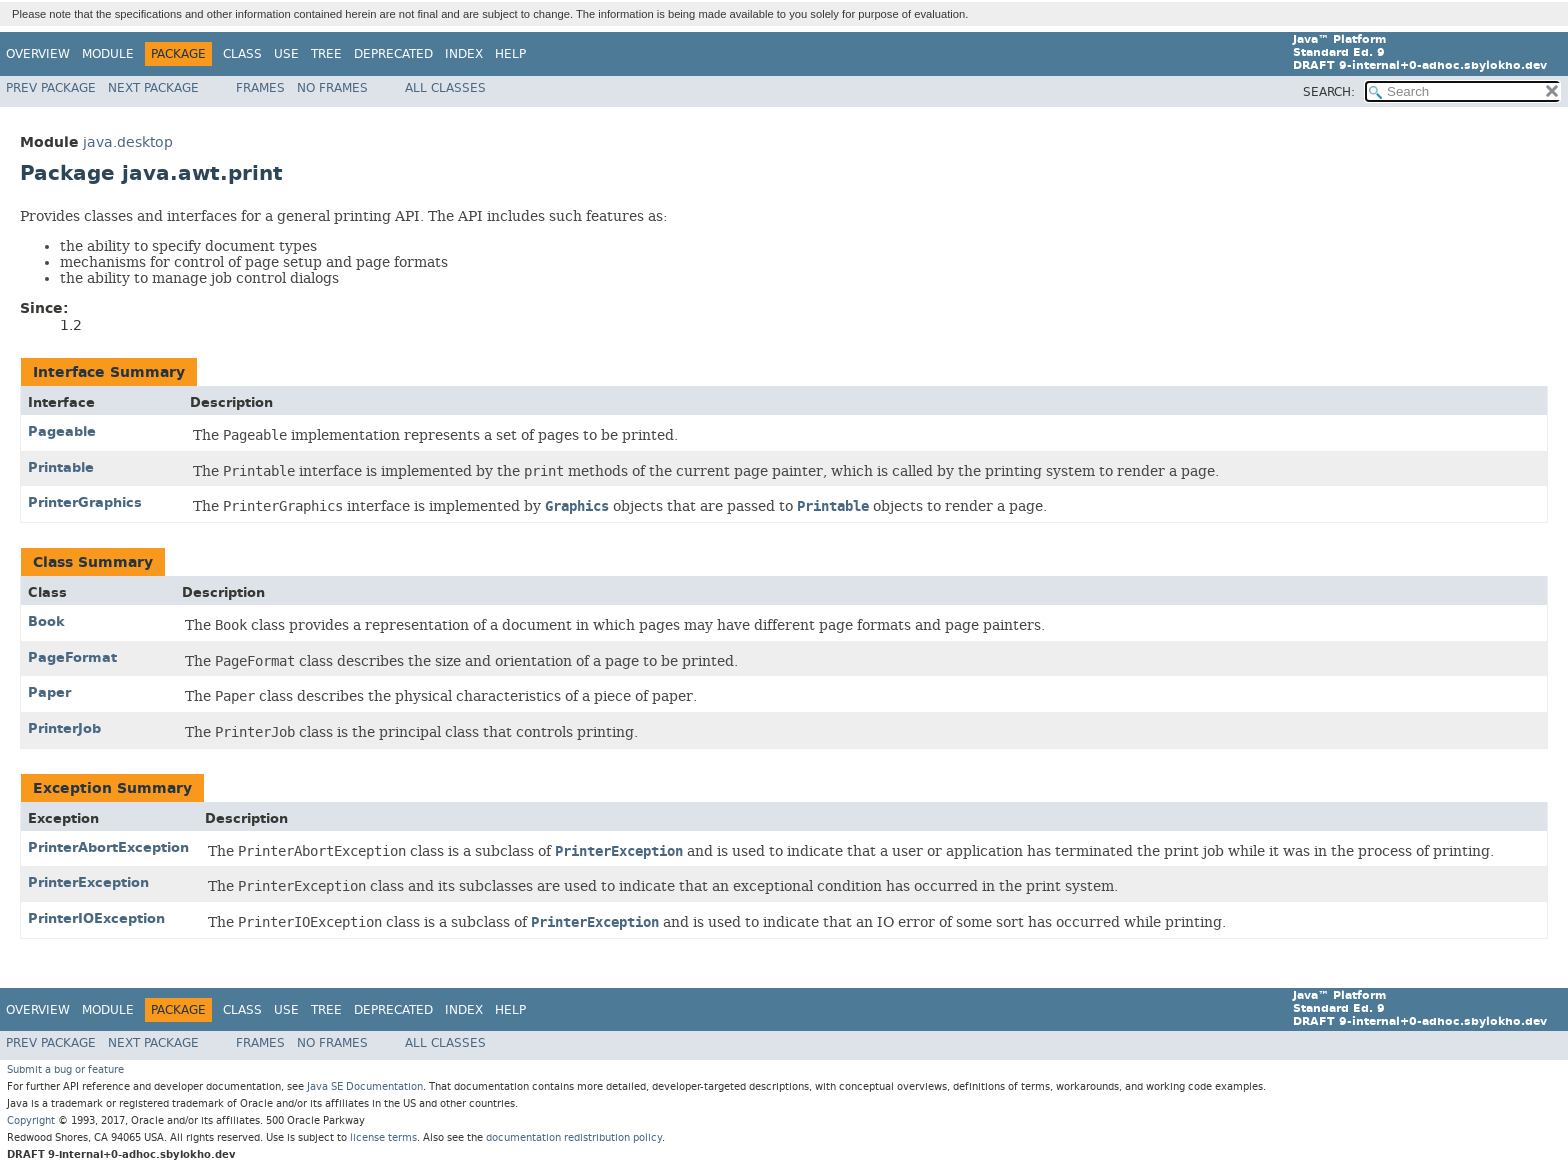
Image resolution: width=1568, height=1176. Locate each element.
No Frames (332, 88)
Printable (61, 467)
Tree (326, 54)
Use (286, 54)
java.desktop (128, 142)
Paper (49, 692)
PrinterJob (64, 728)
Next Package (153, 88)
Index (464, 54)
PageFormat (72, 657)
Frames (260, 88)
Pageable (62, 431)
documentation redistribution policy (574, 1137)
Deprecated (393, 54)
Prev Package (51, 88)
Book (46, 621)
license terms (383, 1137)
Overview (38, 54)
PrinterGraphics (85, 502)
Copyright (31, 1120)
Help (510, 54)
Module (108, 54)
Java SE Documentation (365, 1086)
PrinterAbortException (108, 847)
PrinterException (88, 882)
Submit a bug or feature (65, 1069)
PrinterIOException (96, 918)
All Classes (445, 88)
